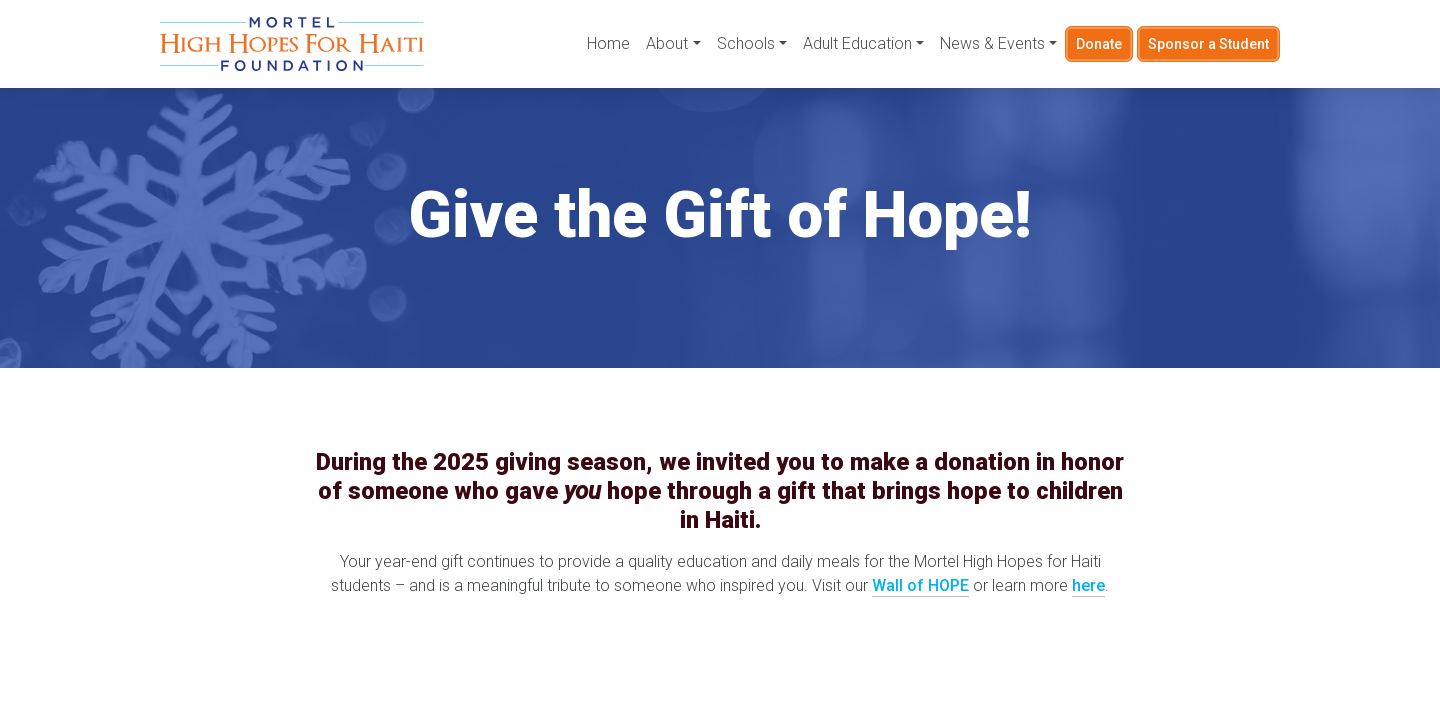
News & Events (990, 44)
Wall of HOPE (920, 585)
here (1088, 585)
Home (607, 44)
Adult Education (855, 44)
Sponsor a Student (1208, 44)
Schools (744, 44)
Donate (1098, 44)
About (666, 44)
